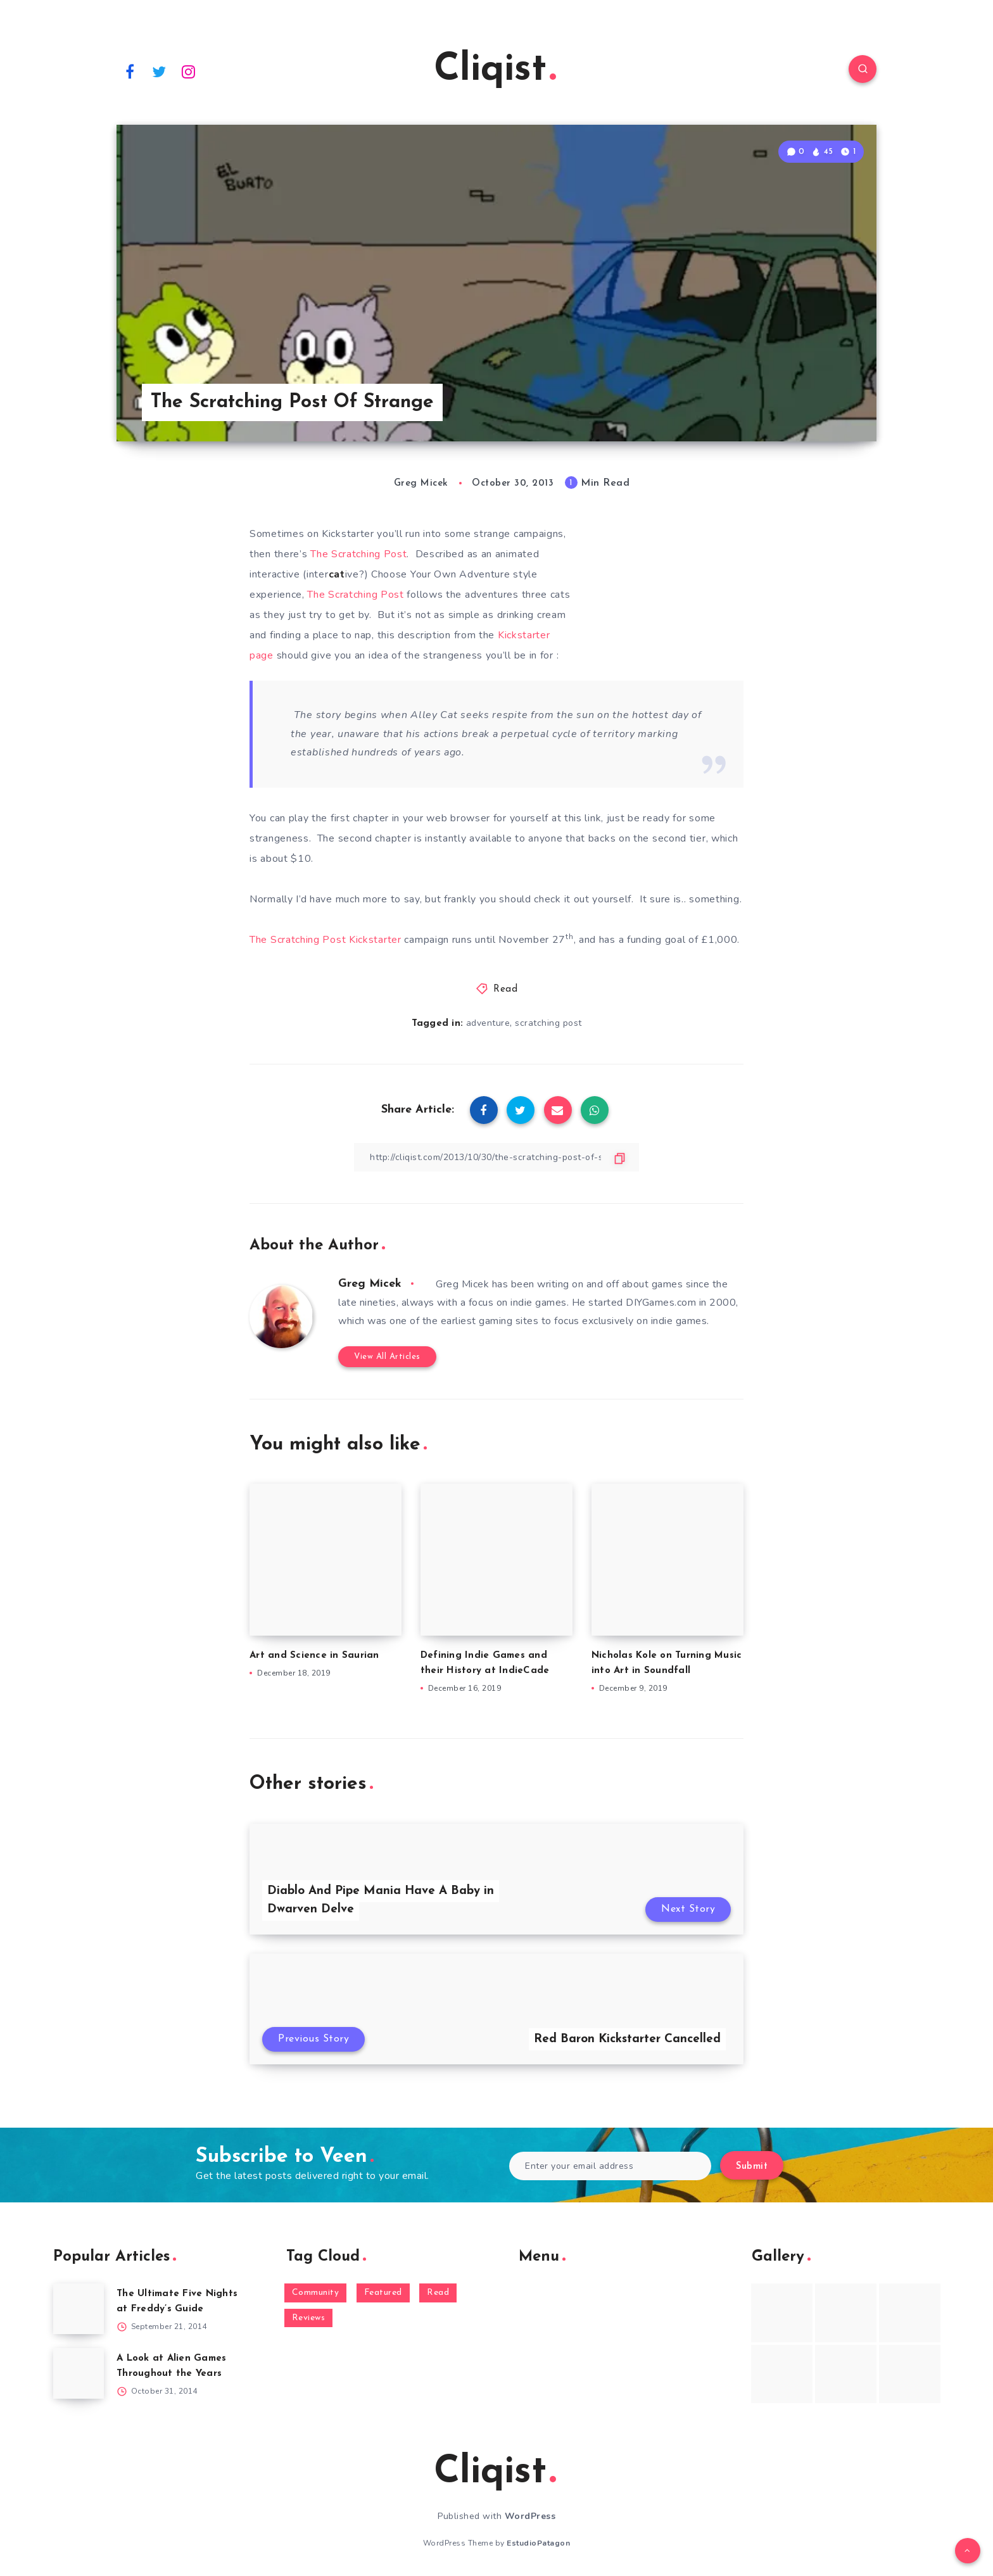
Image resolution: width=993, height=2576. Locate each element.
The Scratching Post (357, 554)
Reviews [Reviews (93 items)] (309, 2318)
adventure (488, 1023)
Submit (752, 2166)
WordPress (530, 2516)
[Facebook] (130, 71)
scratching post (548, 1023)
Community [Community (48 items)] (315, 2292)
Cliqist (495, 70)
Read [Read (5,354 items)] (438, 2292)
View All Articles (387, 1357)
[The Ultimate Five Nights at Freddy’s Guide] (78, 2308)
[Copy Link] (496, 1157)
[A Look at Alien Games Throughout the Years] (78, 2373)
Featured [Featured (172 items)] (383, 2292)
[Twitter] (160, 71)
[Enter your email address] (610, 2166)
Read (505, 989)
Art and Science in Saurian (314, 1655)
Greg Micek (370, 1284)
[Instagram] (189, 71)
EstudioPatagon (538, 2543)
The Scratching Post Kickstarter (327, 940)
